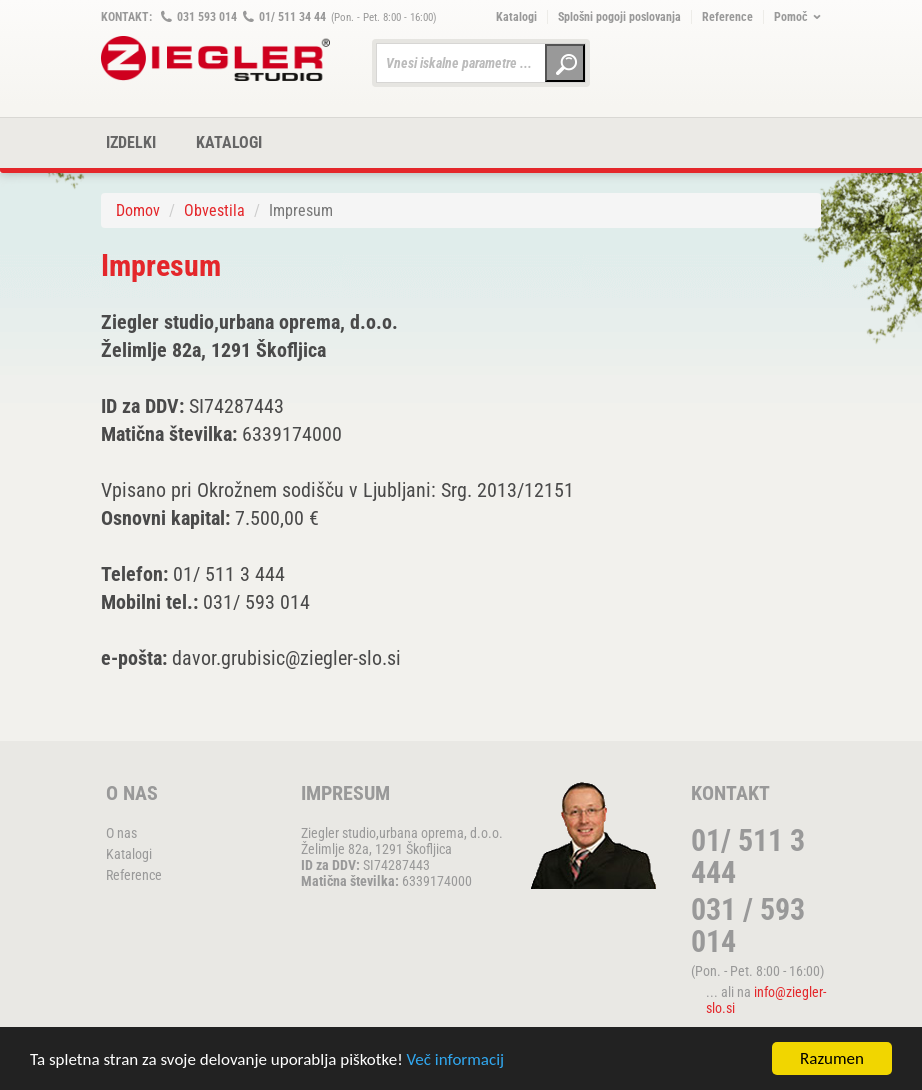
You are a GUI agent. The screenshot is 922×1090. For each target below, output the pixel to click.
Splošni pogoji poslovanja (619, 17)
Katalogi (516, 17)
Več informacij (456, 1059)
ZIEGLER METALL (216, 58)
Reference (727, 17)
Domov (138, 210)
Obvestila (214, 210)
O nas (121, 833)
